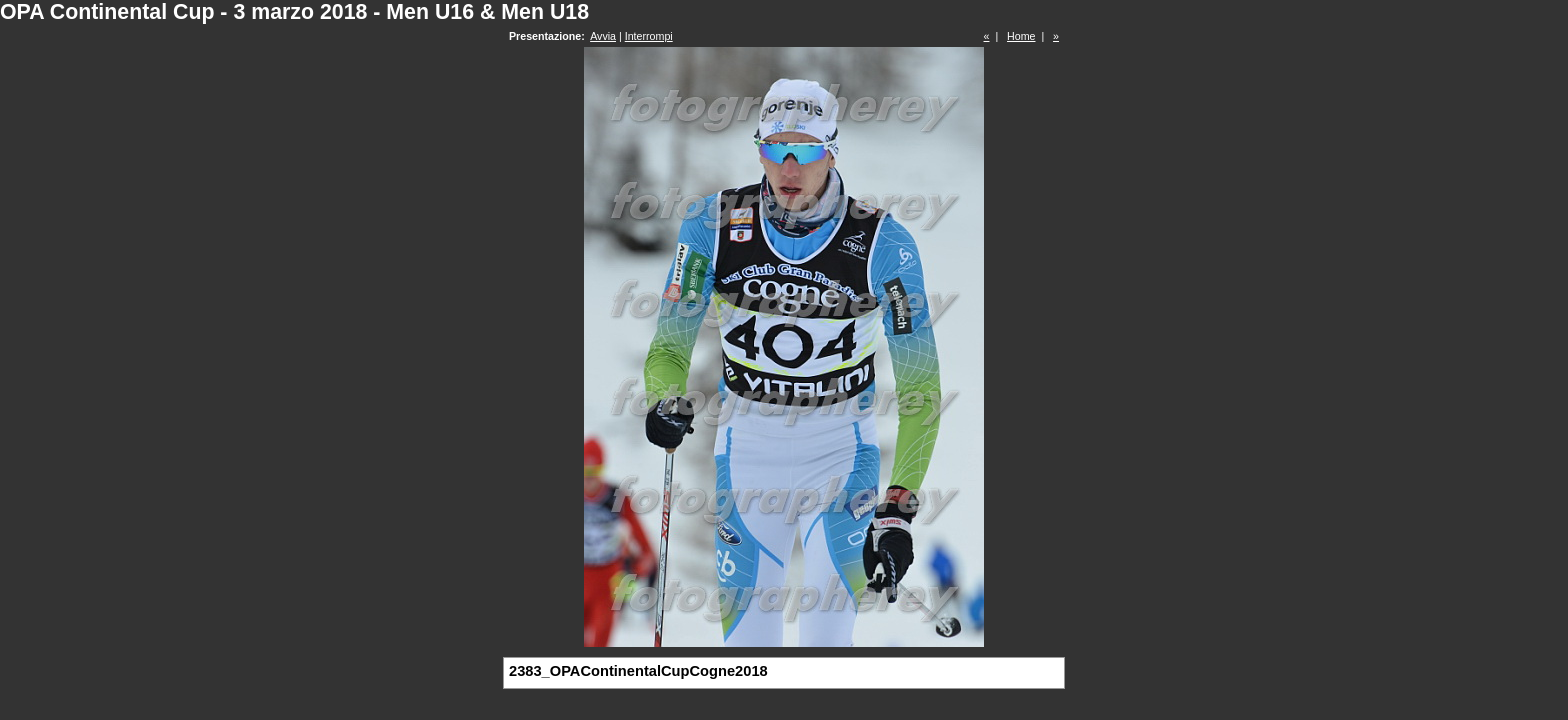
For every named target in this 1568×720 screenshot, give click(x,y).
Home (1021, 36)
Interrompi (649, 36)
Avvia (603, 36)
